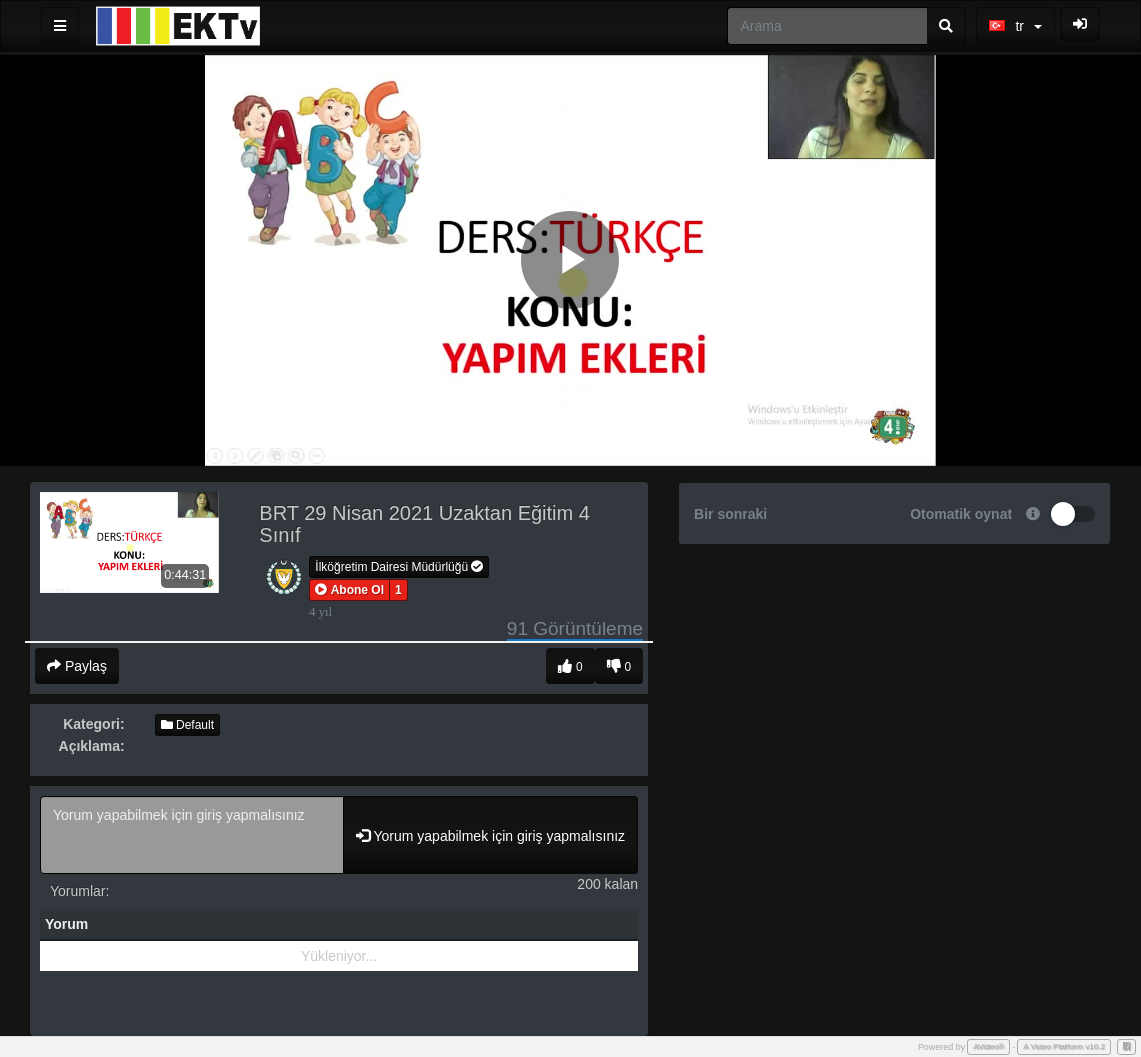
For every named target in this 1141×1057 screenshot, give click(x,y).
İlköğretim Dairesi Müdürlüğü (399, 567)
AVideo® (988, 1046)
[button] (349, 590)
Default (187, 725)
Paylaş (77, 666)
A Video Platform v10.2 (1064, 1046)
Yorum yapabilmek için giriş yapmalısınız (192, 835)
